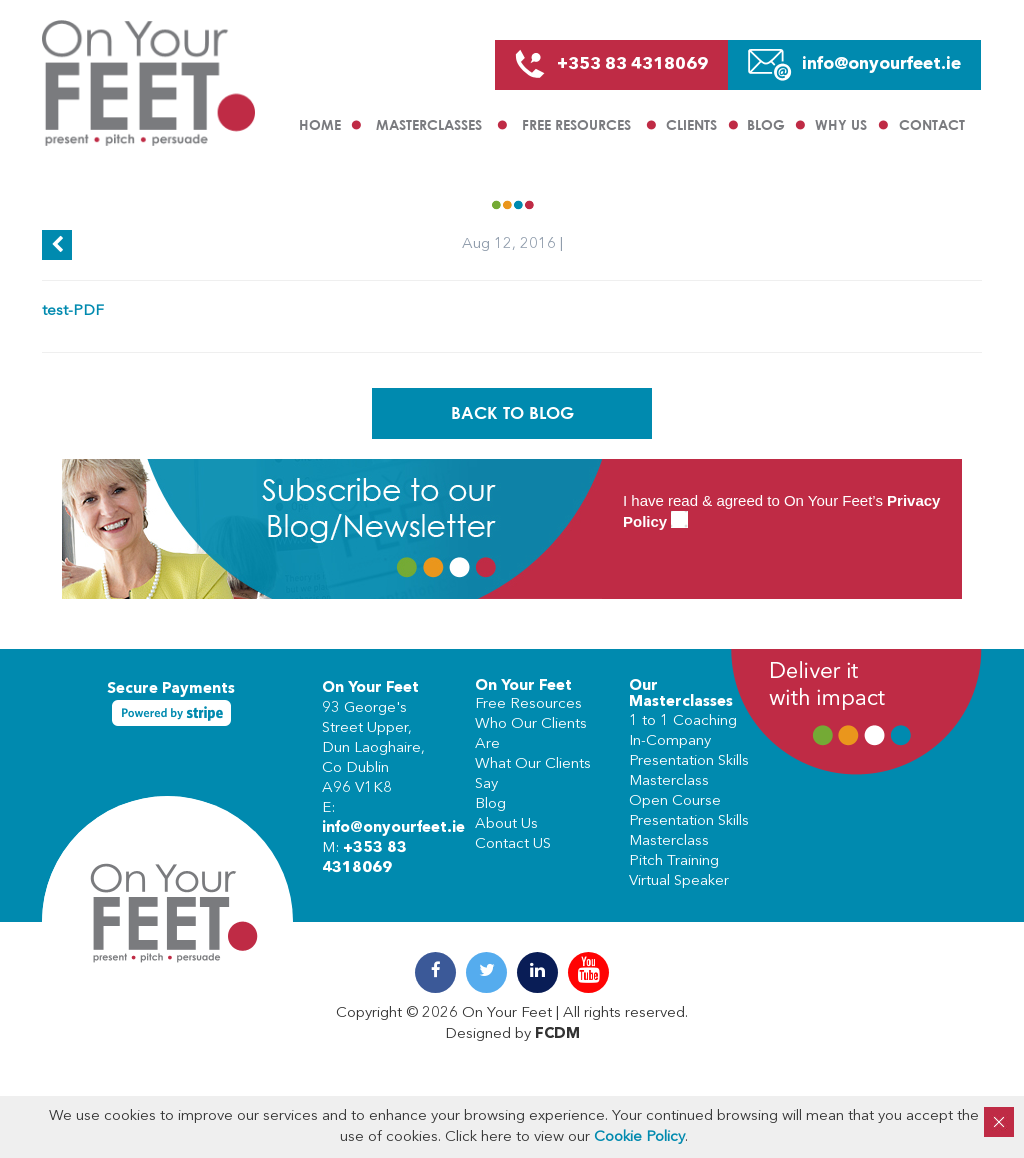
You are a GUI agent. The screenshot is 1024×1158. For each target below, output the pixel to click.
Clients (691, 124)
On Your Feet (370, 688)
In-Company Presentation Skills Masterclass (689, 761)
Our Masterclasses (681, 695)
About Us (506, 824)
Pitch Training (674, 861)
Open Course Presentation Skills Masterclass (689, 821)
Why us (841, 124)
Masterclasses (429, 124)
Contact (932, 124)
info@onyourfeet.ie (393, 828)
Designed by (512, 1034)
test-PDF (73, 311)
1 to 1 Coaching (683, 721)
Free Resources (576, 124)
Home (320, 124)
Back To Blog (512, 412)
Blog (766, 124)
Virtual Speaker (679, 881)
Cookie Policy (639, 1137)
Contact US (513, 844)
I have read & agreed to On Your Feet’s (781, 512)
